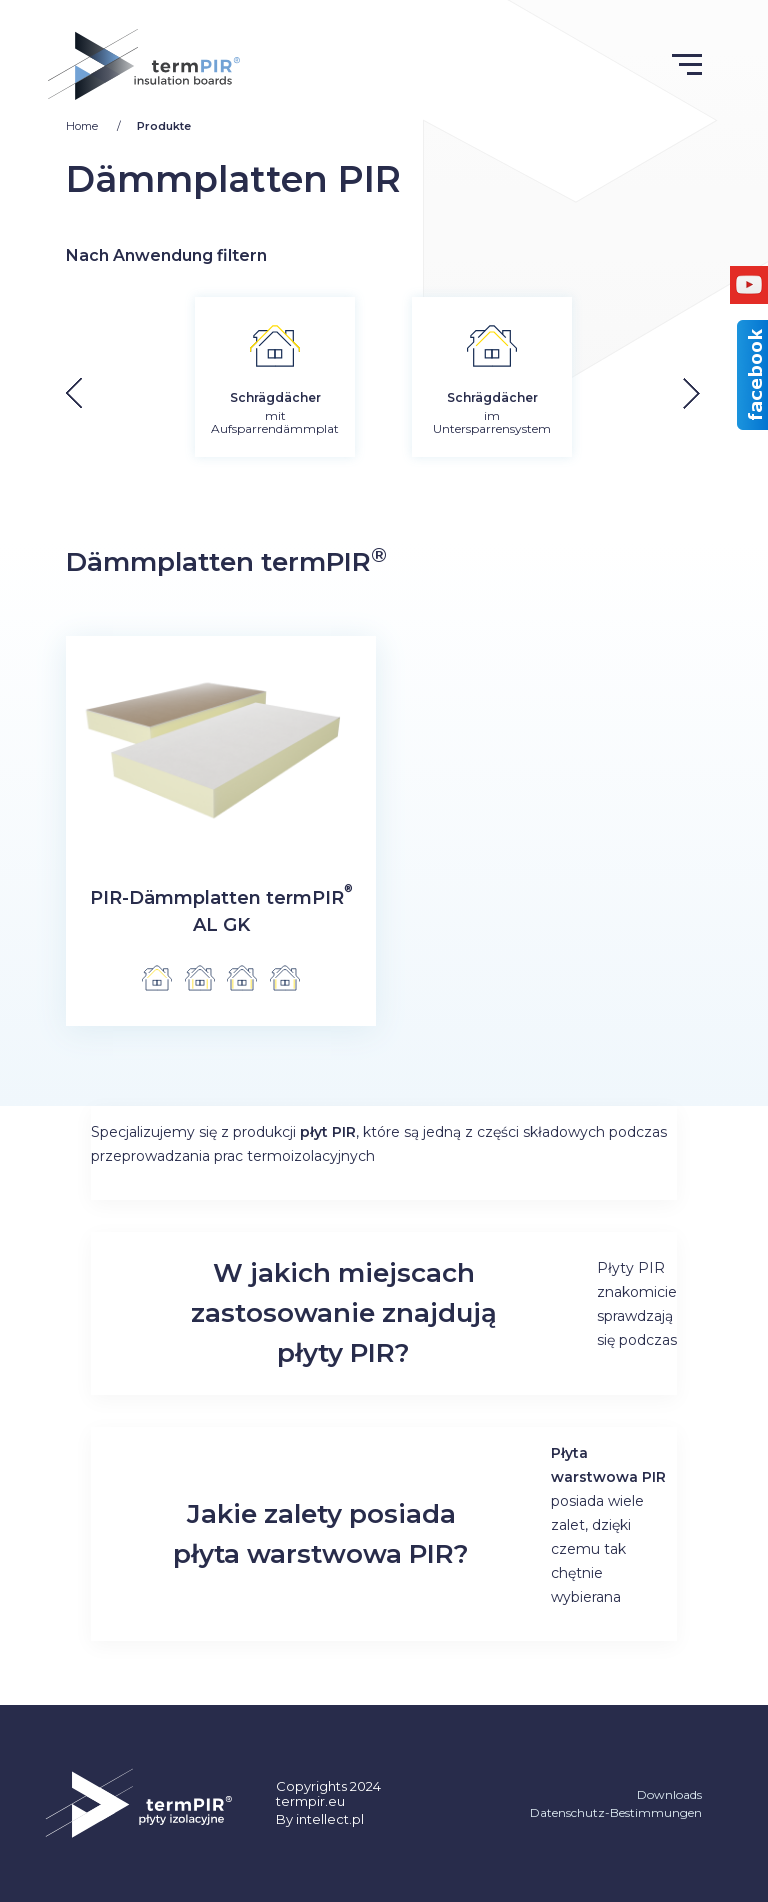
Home (83, 126)
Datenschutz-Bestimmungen (616, 1812)
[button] (706, 393)
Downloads (669, 1794)
